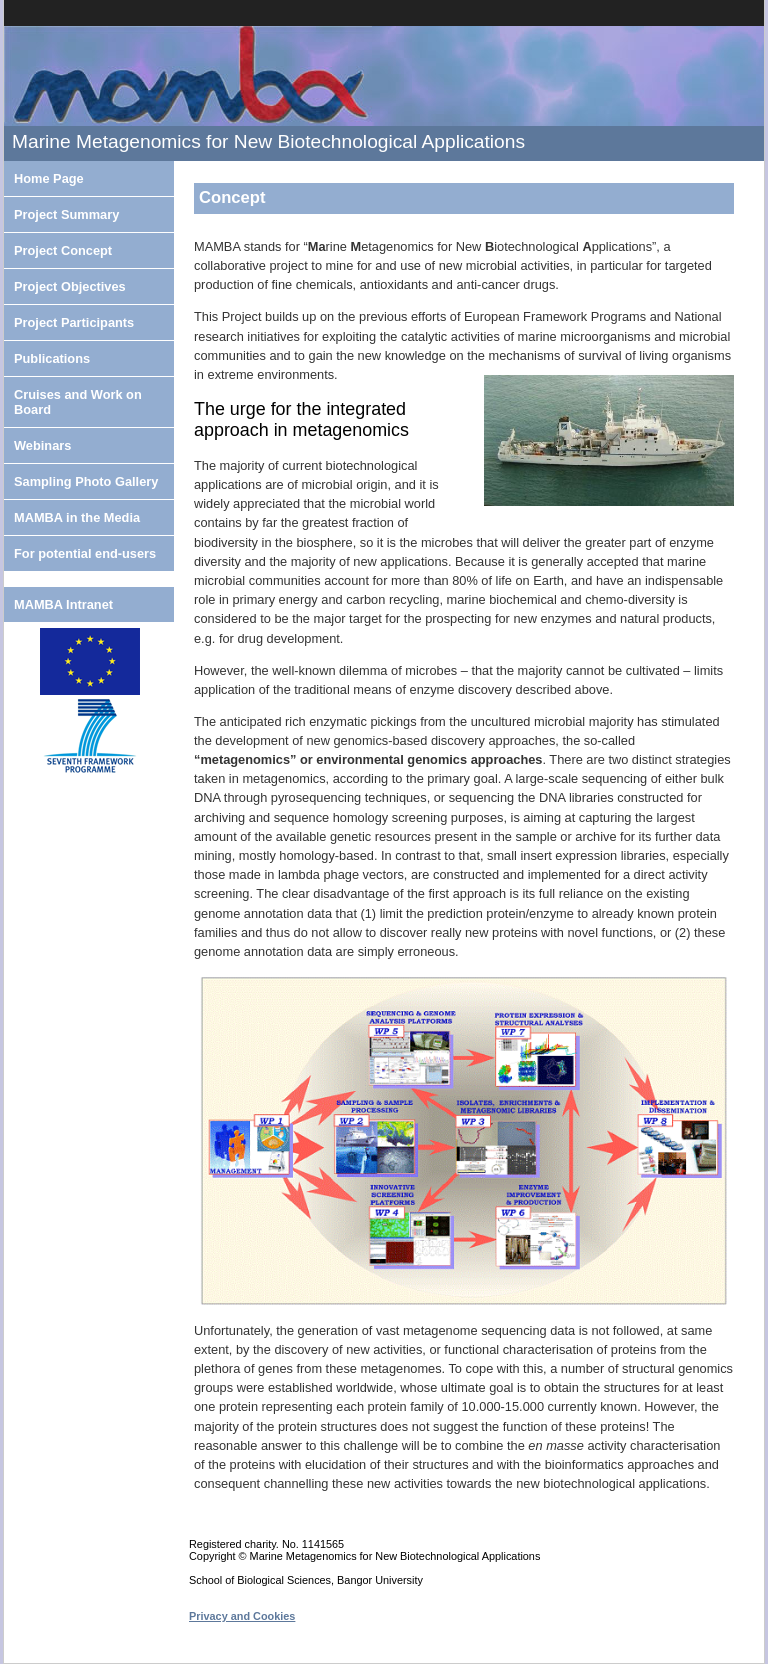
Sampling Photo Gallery (86, 481)
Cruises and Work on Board (78, 402)
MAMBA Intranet (63, 604)
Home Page (49, 178)
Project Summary (66, 214)
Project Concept (63, 250)
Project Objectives (70, 286)
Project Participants (74, 322)
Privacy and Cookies (242, 1616)
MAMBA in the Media (77, 517)
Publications (52, 358)
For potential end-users (85, 553)
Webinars (42, 445)
